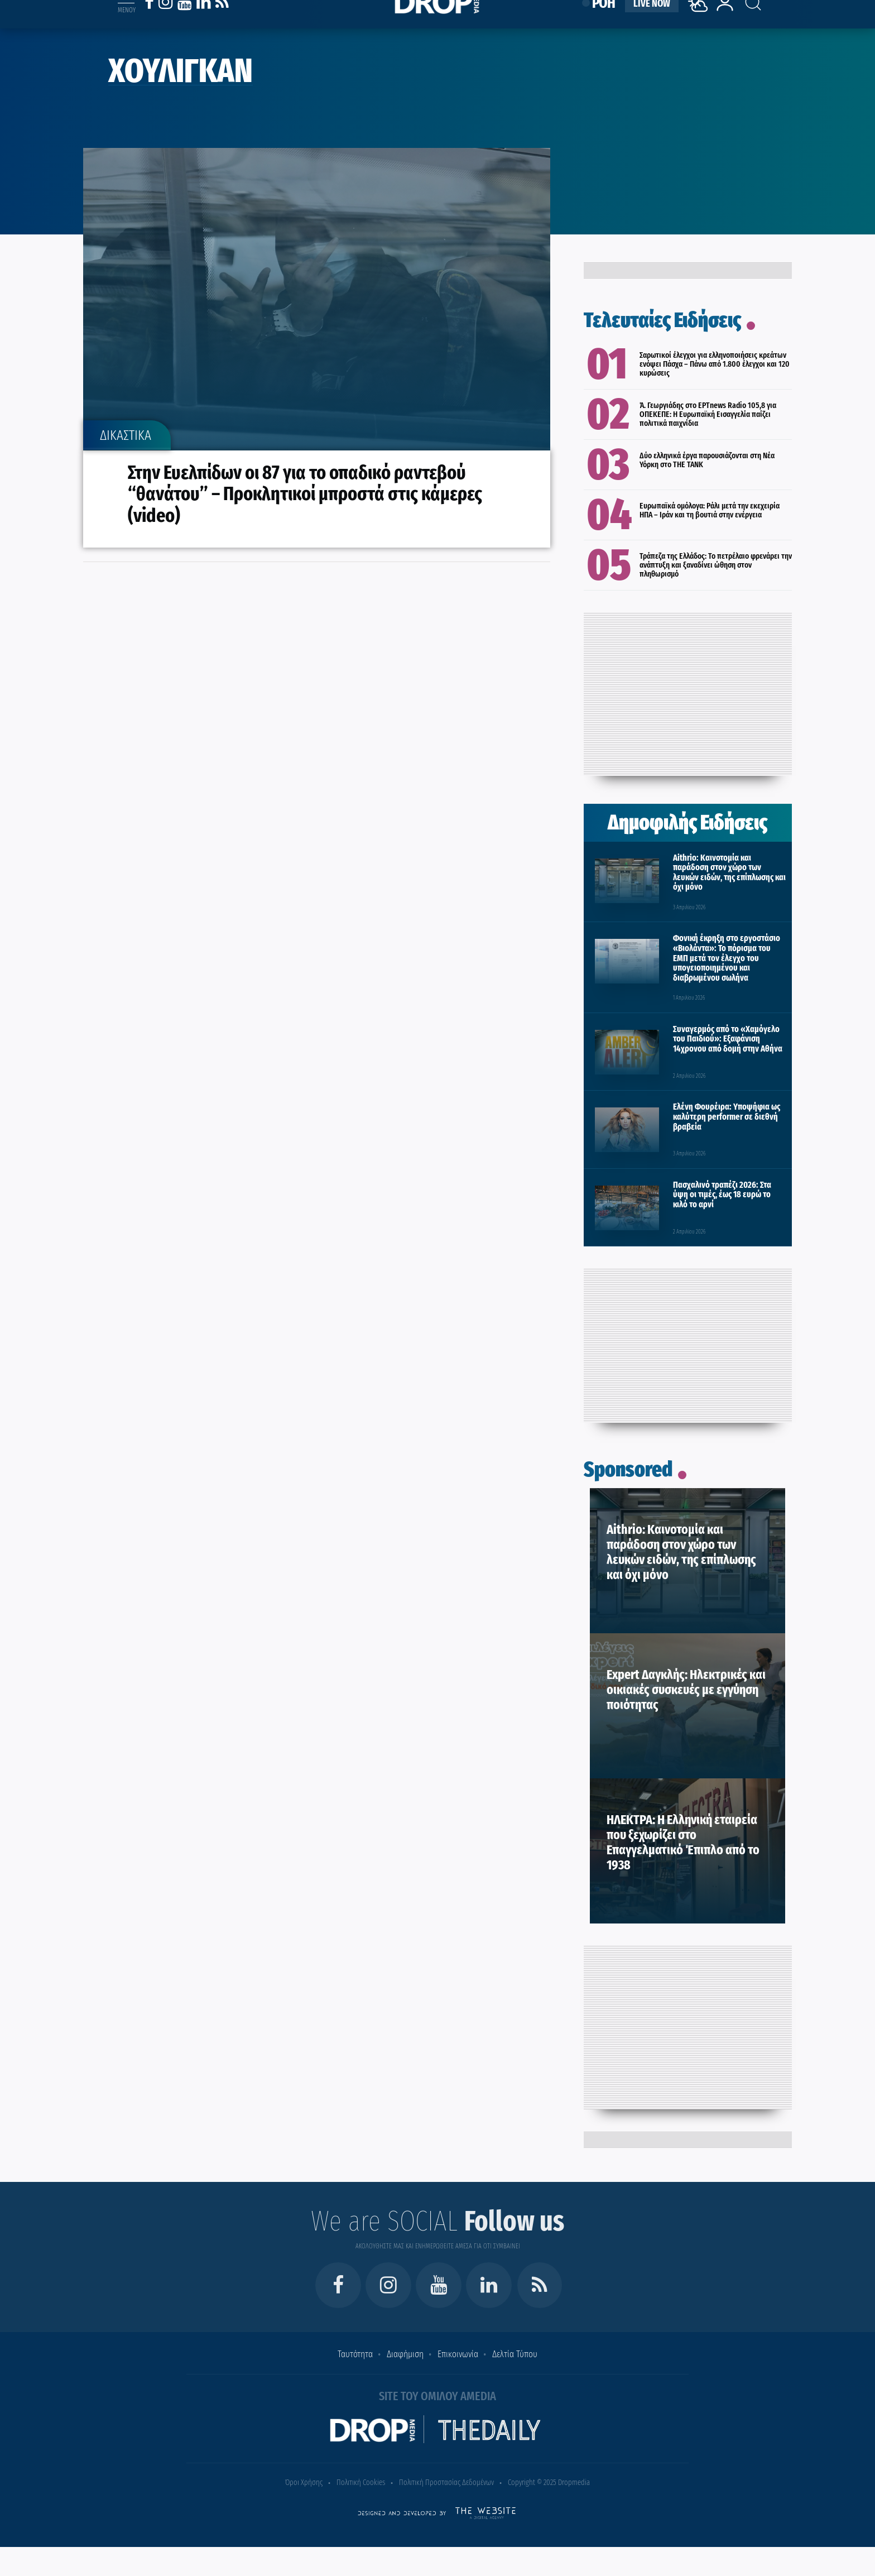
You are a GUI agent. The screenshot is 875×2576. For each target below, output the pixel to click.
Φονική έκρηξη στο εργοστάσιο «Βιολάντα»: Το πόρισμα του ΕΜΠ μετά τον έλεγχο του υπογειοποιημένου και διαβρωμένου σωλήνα (726, 957)
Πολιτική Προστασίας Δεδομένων (446, 2482)
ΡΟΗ (604, 17)
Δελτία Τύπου (514, 2354)
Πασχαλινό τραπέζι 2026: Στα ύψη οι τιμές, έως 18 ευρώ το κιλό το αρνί (722, 1194)
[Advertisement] (687, 691)
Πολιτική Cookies (360, 2482)
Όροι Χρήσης (304, 2482)
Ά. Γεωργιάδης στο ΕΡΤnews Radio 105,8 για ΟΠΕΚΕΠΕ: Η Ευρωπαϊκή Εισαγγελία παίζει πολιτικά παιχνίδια (708, 414)
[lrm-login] (725, 24)
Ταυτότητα (355, 2354)
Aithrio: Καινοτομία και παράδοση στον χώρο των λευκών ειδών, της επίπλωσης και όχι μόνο (729, 872)
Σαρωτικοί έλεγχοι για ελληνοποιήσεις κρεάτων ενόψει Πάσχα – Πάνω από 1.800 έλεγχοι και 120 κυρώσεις (715, 364)
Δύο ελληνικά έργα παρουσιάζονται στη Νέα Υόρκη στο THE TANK (707, 459)
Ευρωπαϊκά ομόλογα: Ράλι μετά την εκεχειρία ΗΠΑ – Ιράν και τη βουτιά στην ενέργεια (710, 510)
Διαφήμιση (405, 2354)
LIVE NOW (651, 18)
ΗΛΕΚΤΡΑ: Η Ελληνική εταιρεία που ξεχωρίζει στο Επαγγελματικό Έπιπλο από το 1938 (683, 1842)
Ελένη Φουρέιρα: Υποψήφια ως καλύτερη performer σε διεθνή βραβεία (726, 1116)
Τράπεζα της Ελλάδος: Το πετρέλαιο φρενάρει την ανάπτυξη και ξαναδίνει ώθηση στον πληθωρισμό (716, 565)
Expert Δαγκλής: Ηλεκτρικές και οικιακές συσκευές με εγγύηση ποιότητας (686, 1689)
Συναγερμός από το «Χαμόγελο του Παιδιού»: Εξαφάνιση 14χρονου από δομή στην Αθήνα (727, 1039)
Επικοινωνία (458, 2354)
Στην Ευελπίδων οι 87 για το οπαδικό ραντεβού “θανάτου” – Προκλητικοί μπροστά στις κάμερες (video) (305, 493)
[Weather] (700, 29)
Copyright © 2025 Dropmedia (549, 2482)
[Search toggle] (743, 12)
